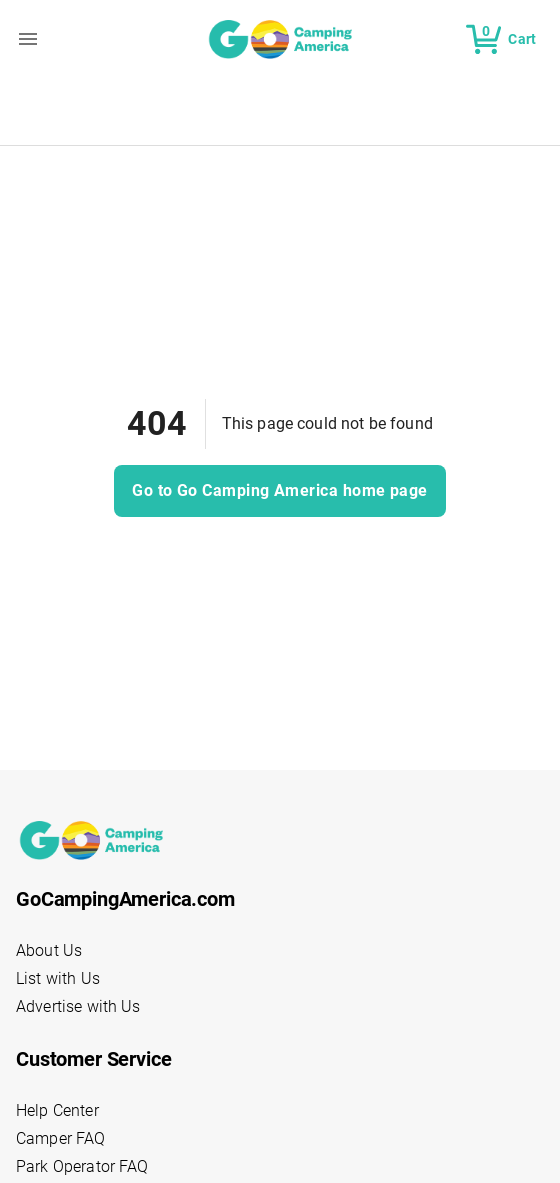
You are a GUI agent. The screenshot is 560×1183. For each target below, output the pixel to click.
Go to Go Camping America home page (280, 491)
